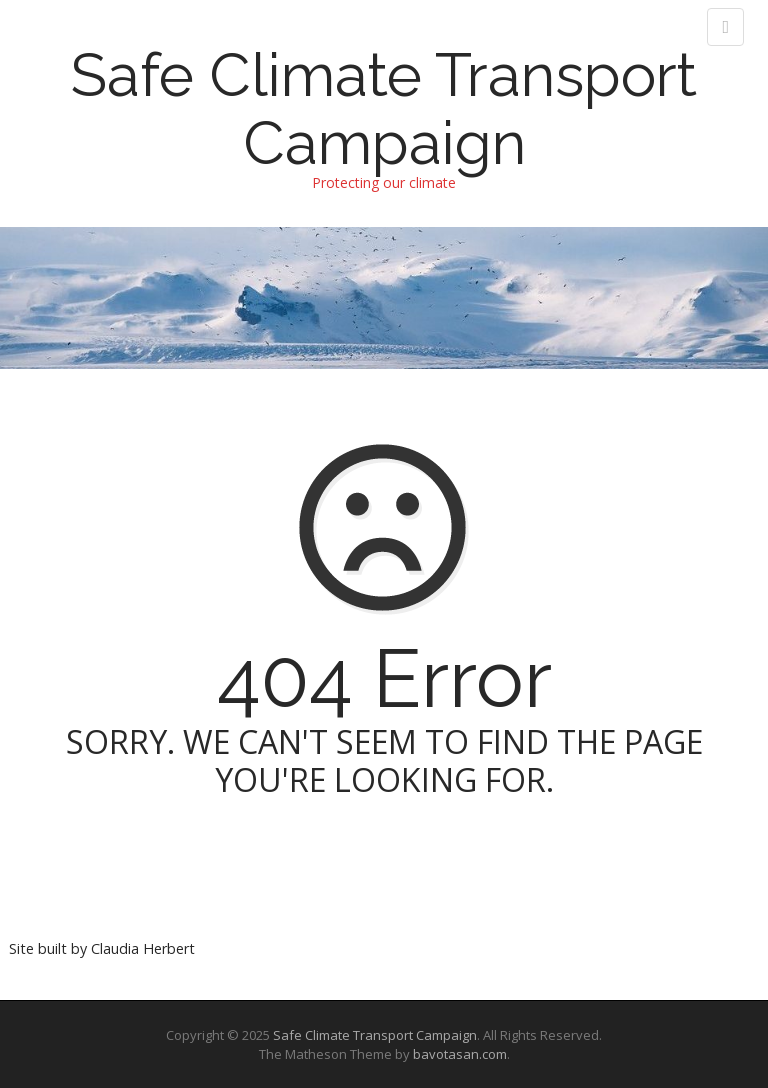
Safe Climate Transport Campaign (384, 109)
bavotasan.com (460, 1054)
